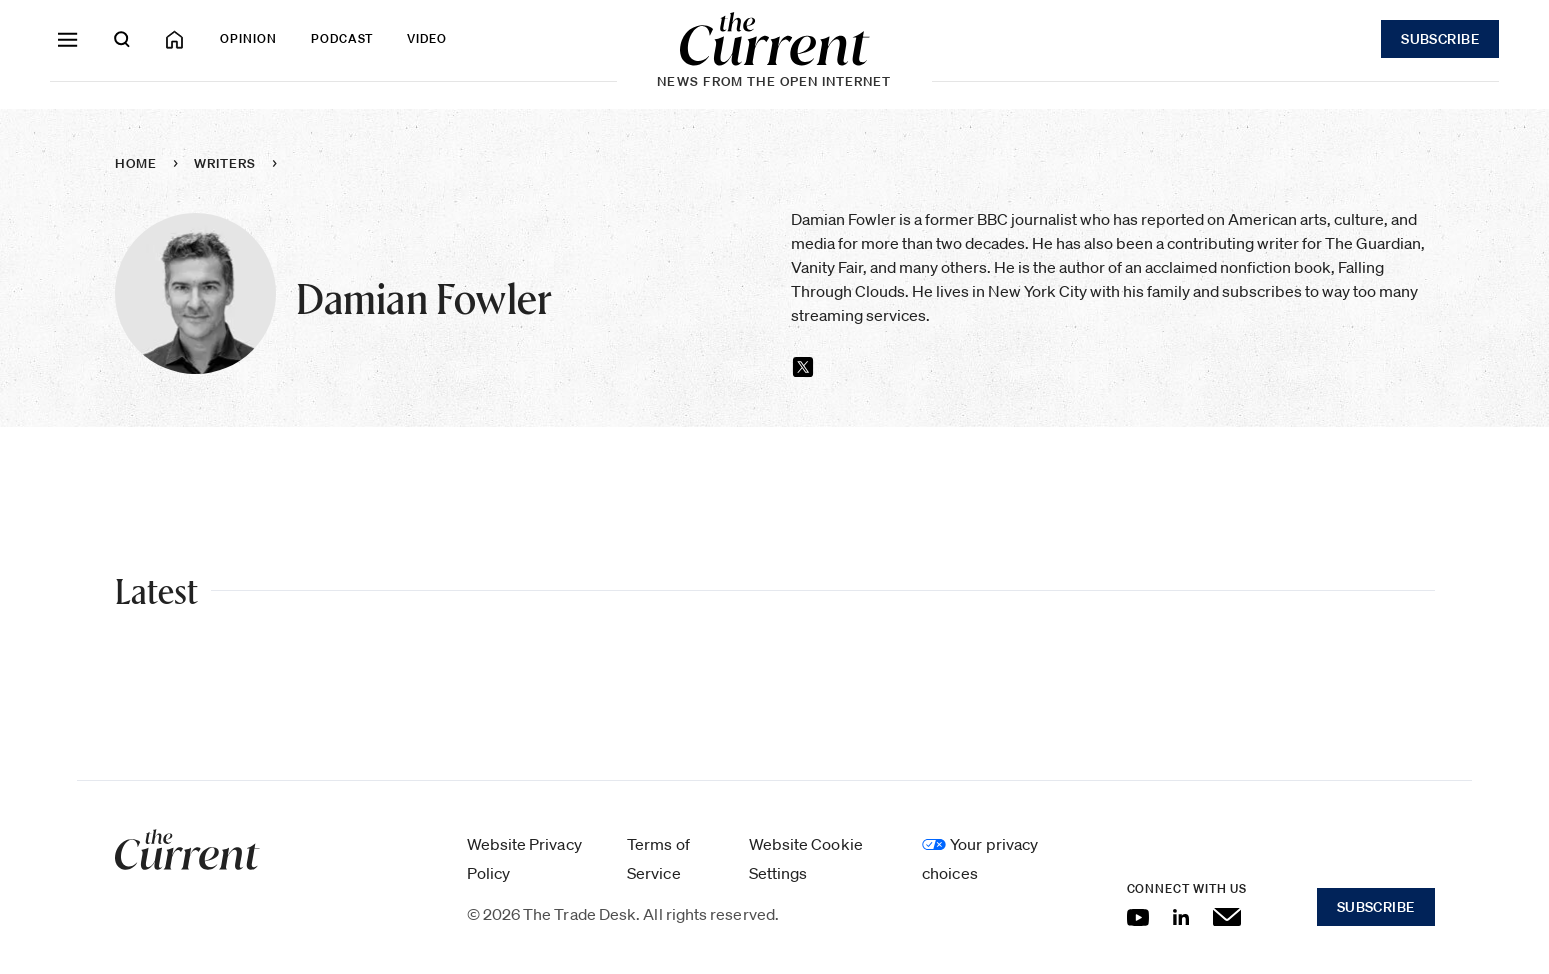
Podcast (342, 38)
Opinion (248, 38)
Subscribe (1440, 39)
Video (427, 38)
